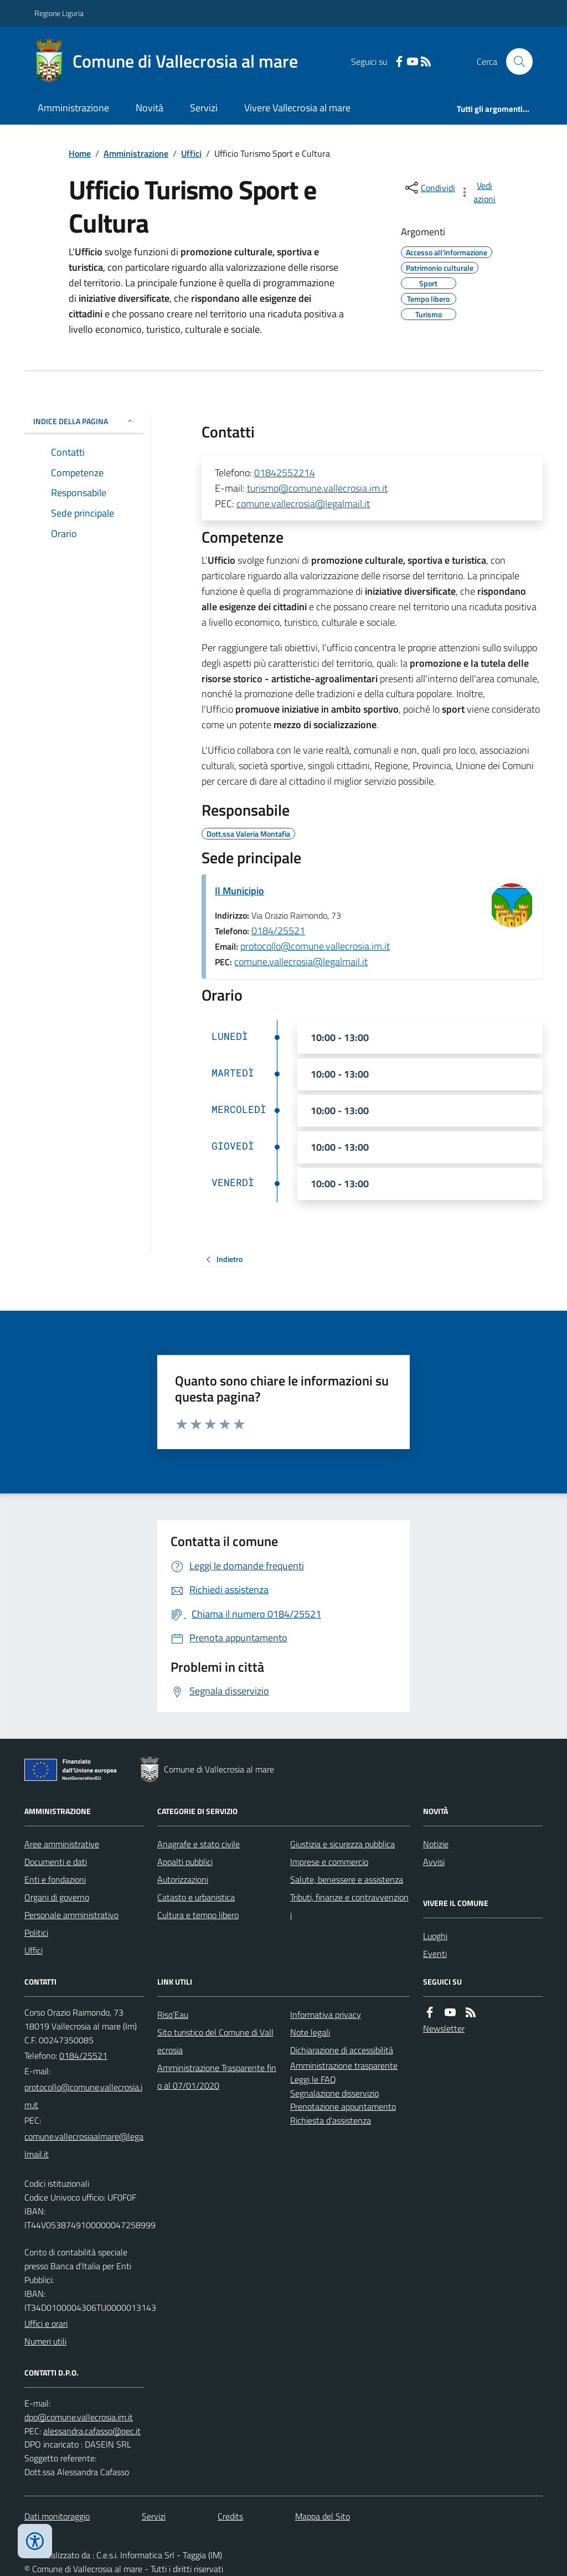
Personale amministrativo (71, 1914)
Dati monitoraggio (57, 2516)
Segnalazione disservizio (334, 2093)
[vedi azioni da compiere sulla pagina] (478, 192)
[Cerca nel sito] (515, 61)
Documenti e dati (55, 1861)
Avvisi (434, 1861)
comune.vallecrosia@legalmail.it (303, 503)
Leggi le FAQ (313, 2079)
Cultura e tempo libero (198, 1914)
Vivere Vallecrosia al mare (297, 107)
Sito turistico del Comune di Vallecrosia (215, 2041)
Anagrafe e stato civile (198, 1844)
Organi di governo (56, 1897)
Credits (230, 2516)
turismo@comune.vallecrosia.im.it (317, 488)
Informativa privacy (325, 2014)
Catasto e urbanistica (196, 1897)
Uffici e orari (46, 2323)
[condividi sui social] (429, 188)
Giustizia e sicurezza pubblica (342, 1844)
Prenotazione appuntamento (343, 2106)
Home (80, 153)
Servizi (204, 107)
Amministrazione (73, 107)
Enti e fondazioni (55, 1879)
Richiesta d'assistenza (330, 2120)
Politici (36, 1932)
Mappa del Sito (322, 2516)
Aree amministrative (61, 1844)
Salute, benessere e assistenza (346, 1879)
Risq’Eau (172, 2014)
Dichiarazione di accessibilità (341, 2050)
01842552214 (284, 472)
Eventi (435, 1953)
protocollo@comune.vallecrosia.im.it (315, 946)
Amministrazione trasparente (344, 2065)
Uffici (191, 153)
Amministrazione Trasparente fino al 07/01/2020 (216, 2076)
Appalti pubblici (185, 1861)
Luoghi (435, 1936)
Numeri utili (45, 2341)
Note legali (310, 2032)
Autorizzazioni (182, 1879)
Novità (149, 107)
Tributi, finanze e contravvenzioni (349, 1905)
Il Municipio (239, 890)
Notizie (436, 1844)
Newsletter (444, 2028)
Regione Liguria (59, 13)
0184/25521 (278, 930)
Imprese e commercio (329, 1861)
